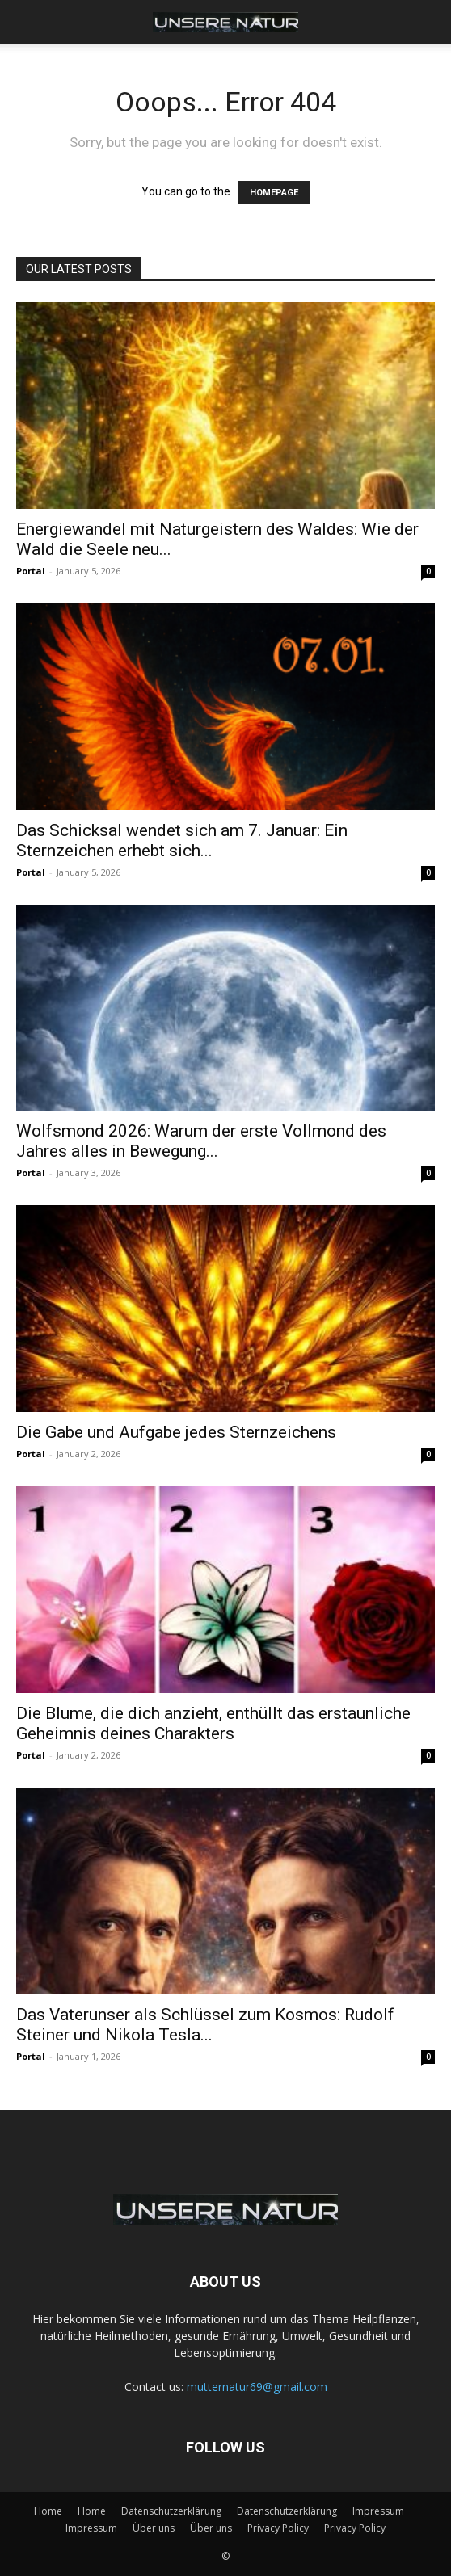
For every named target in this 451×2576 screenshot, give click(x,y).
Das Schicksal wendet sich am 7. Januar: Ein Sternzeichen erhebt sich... (182, 840)
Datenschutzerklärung (171, 2511)
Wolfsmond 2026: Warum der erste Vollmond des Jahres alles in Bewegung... (201, 1141)
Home (48, 2511)
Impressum (378, 2511)
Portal (30, 571)
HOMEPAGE (274, 192)
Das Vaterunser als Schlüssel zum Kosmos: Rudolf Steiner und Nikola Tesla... (205, 2024)
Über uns (154, 2528)
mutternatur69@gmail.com (257, 2386)
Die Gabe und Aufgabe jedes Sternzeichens (176, 1432)
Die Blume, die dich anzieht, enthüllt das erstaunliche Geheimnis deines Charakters (213, 1723)
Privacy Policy (278, 2528)
